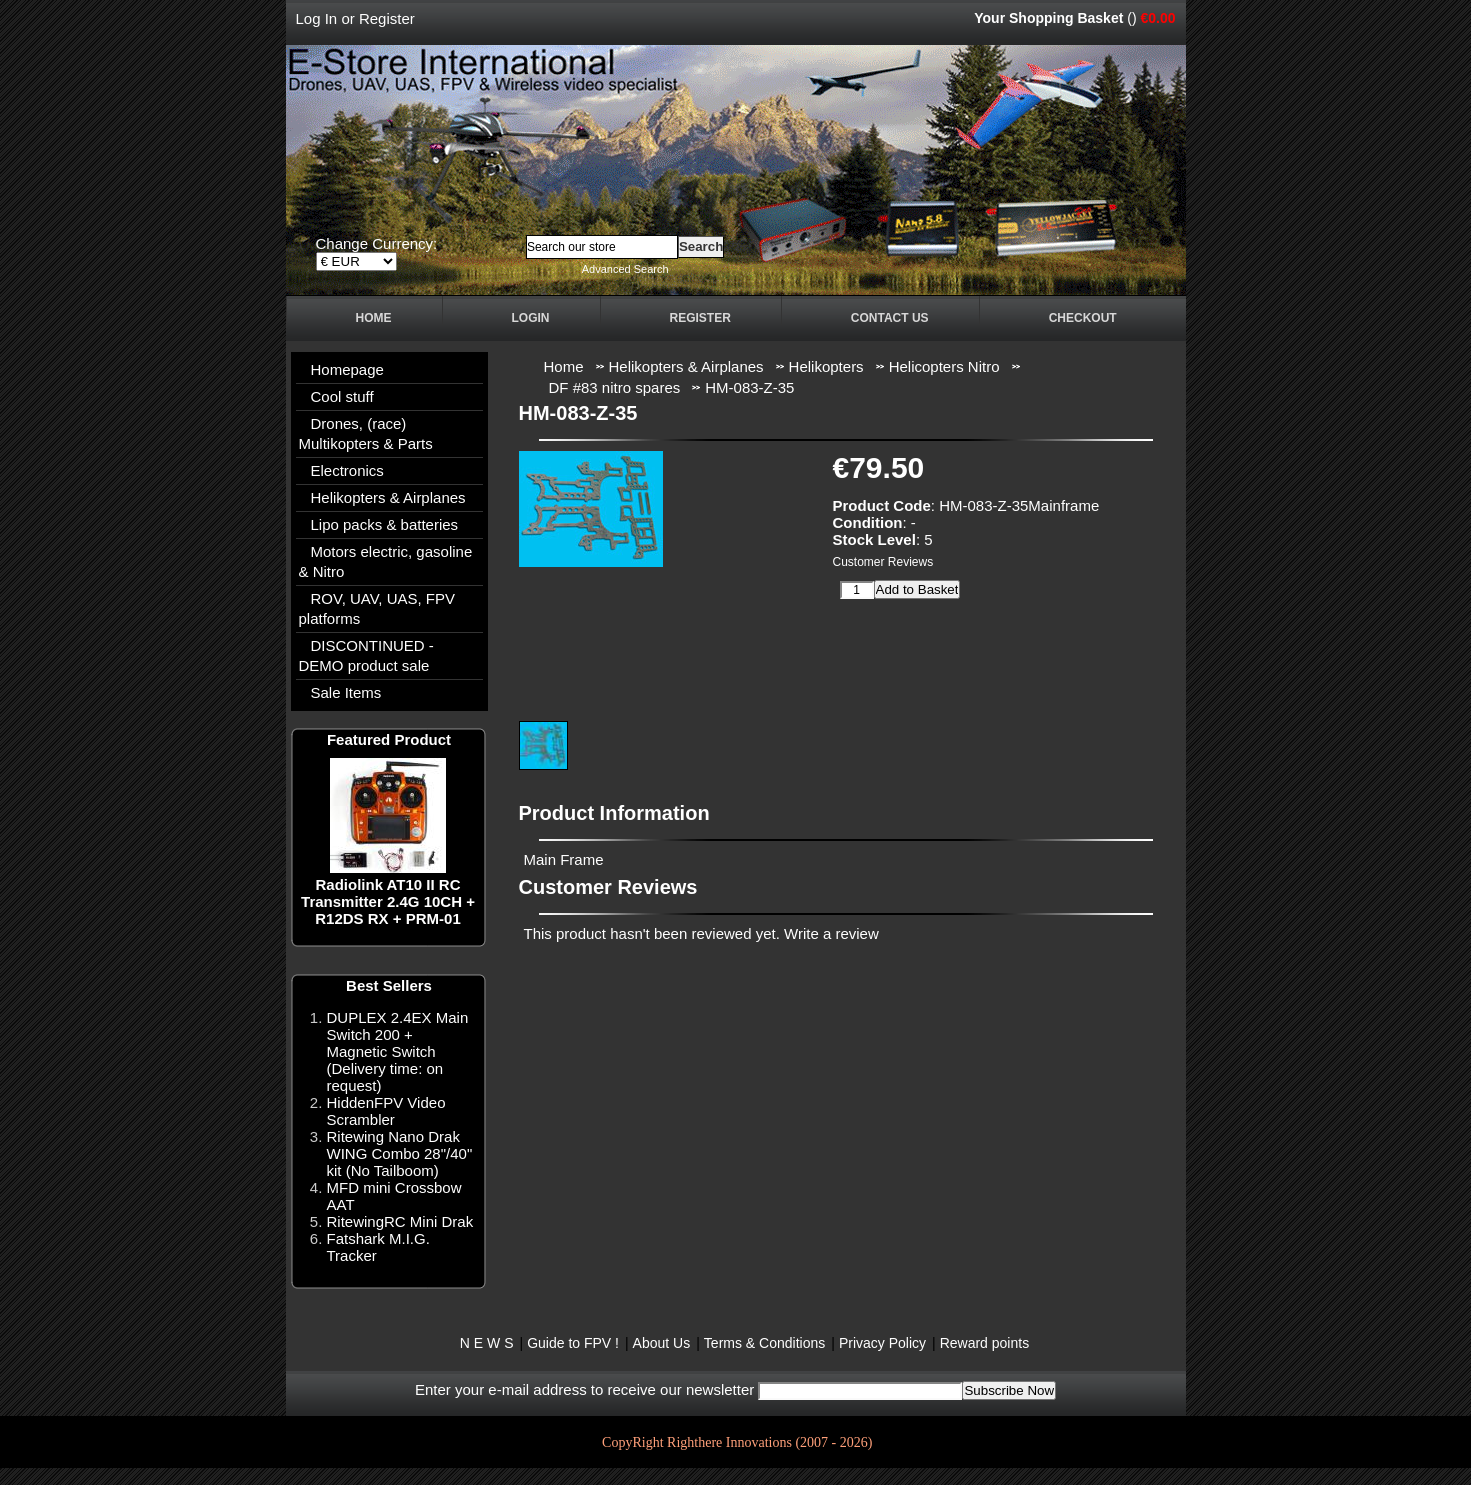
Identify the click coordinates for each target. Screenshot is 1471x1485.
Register (387, 18)
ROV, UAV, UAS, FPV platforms (377, 608)
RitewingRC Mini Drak (400, 1221)
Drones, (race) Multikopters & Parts (366, 433)
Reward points (985, 1343)
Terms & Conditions (764, 1343)
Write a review (831, 933)
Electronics (347, 470)
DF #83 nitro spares (615, 387)
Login (531, 318)
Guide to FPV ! (573, 1343)
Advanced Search (625, 269)
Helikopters (826, 366)
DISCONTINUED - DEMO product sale (366, 655)
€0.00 (1157, 18)
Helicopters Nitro (944, 366)
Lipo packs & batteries (385, 524)
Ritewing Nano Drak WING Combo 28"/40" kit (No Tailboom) (400, 1153)
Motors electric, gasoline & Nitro (386, 561)
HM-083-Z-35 (749, 387)
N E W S (487, 1343)
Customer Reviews (883, 562)
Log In (317, 18)
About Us (662, 1343)
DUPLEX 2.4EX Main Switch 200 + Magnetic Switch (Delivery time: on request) (398, 1051)
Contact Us (890, 318)
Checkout (1083, 318)
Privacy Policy (882, 1343)
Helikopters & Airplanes (388, 497)
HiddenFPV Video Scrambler (386, 1111)
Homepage (347, 369)
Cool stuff (342, 396)
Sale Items (346, 692)
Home (374, 318)
